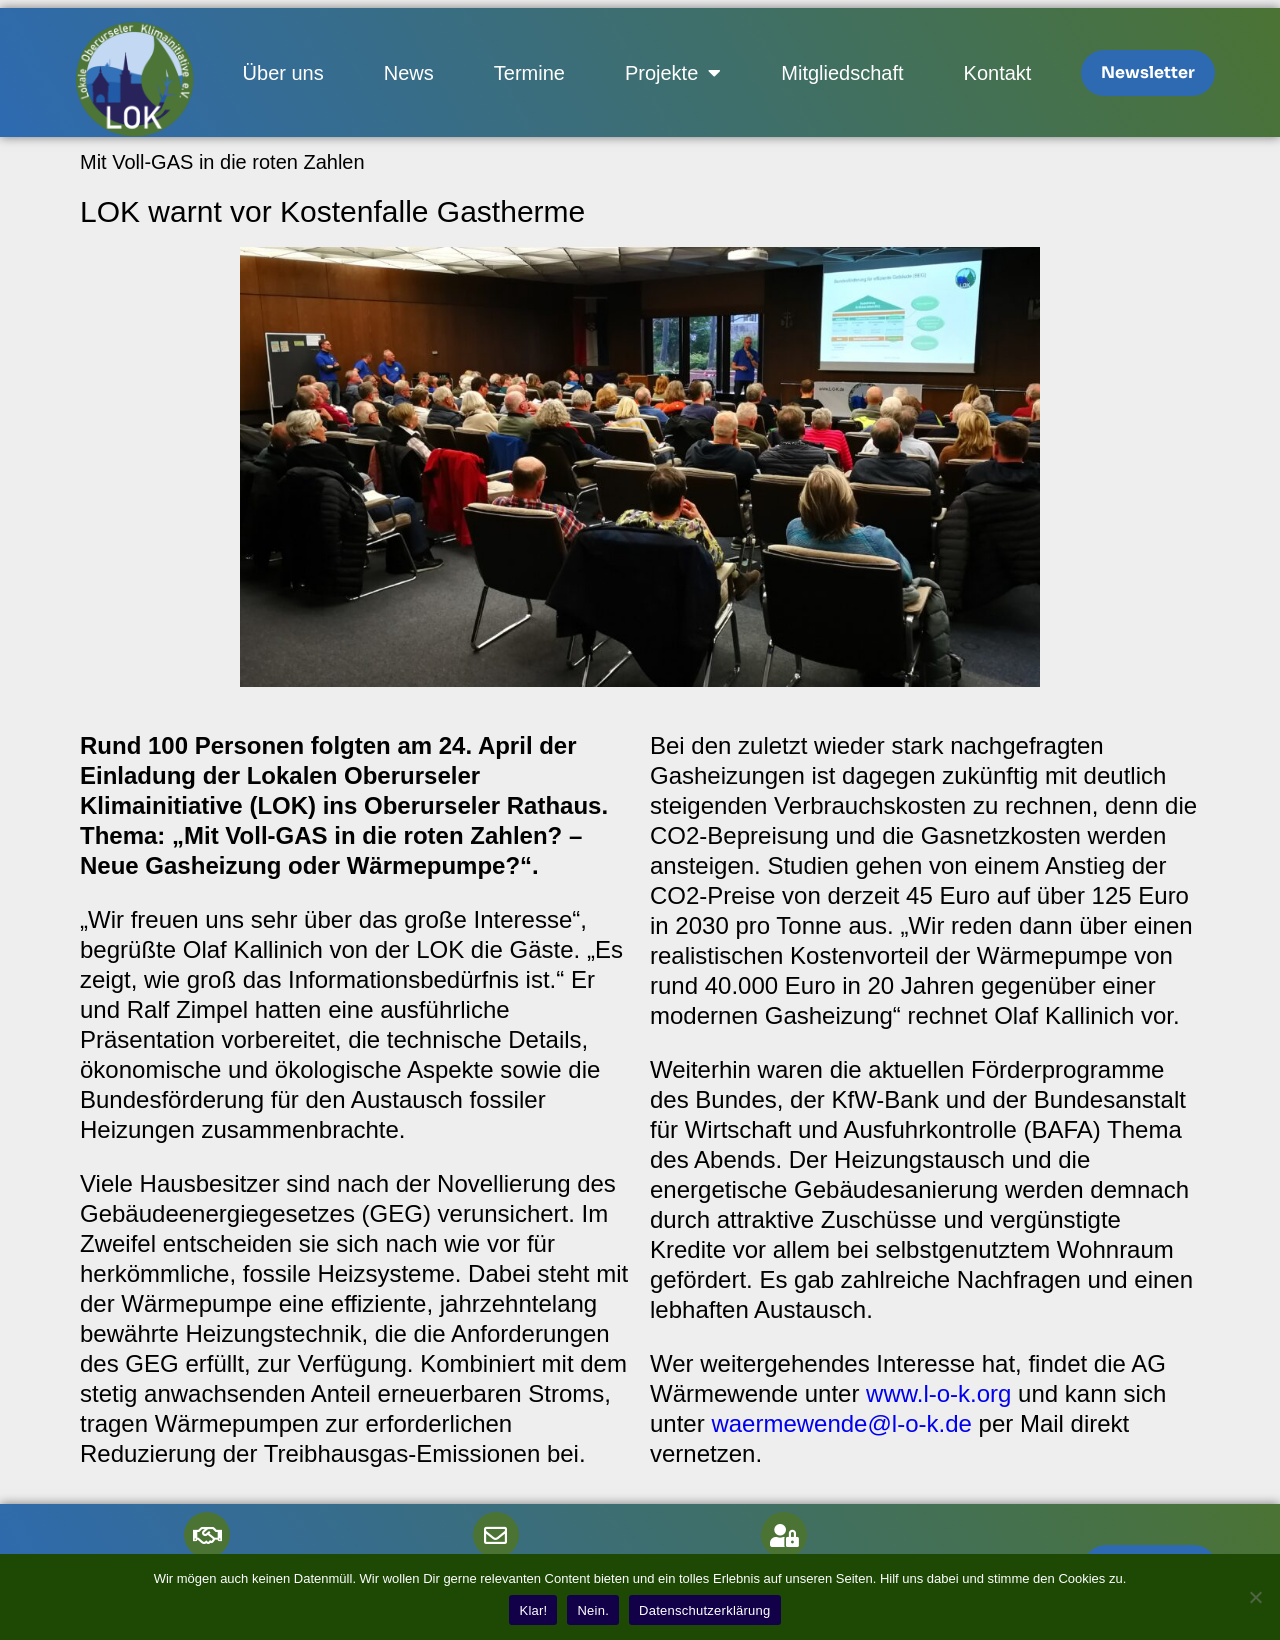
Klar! (533, 1610)
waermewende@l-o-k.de (841, 1423)
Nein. (593, 1610)
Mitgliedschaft (842, 73)
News (409, 73)
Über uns (283, 73)
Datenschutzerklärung (704, 1610)
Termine (529, 73)
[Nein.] (1255, 1597)
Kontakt (998, 73)
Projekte (673, 73)
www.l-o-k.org (938, 1393)
